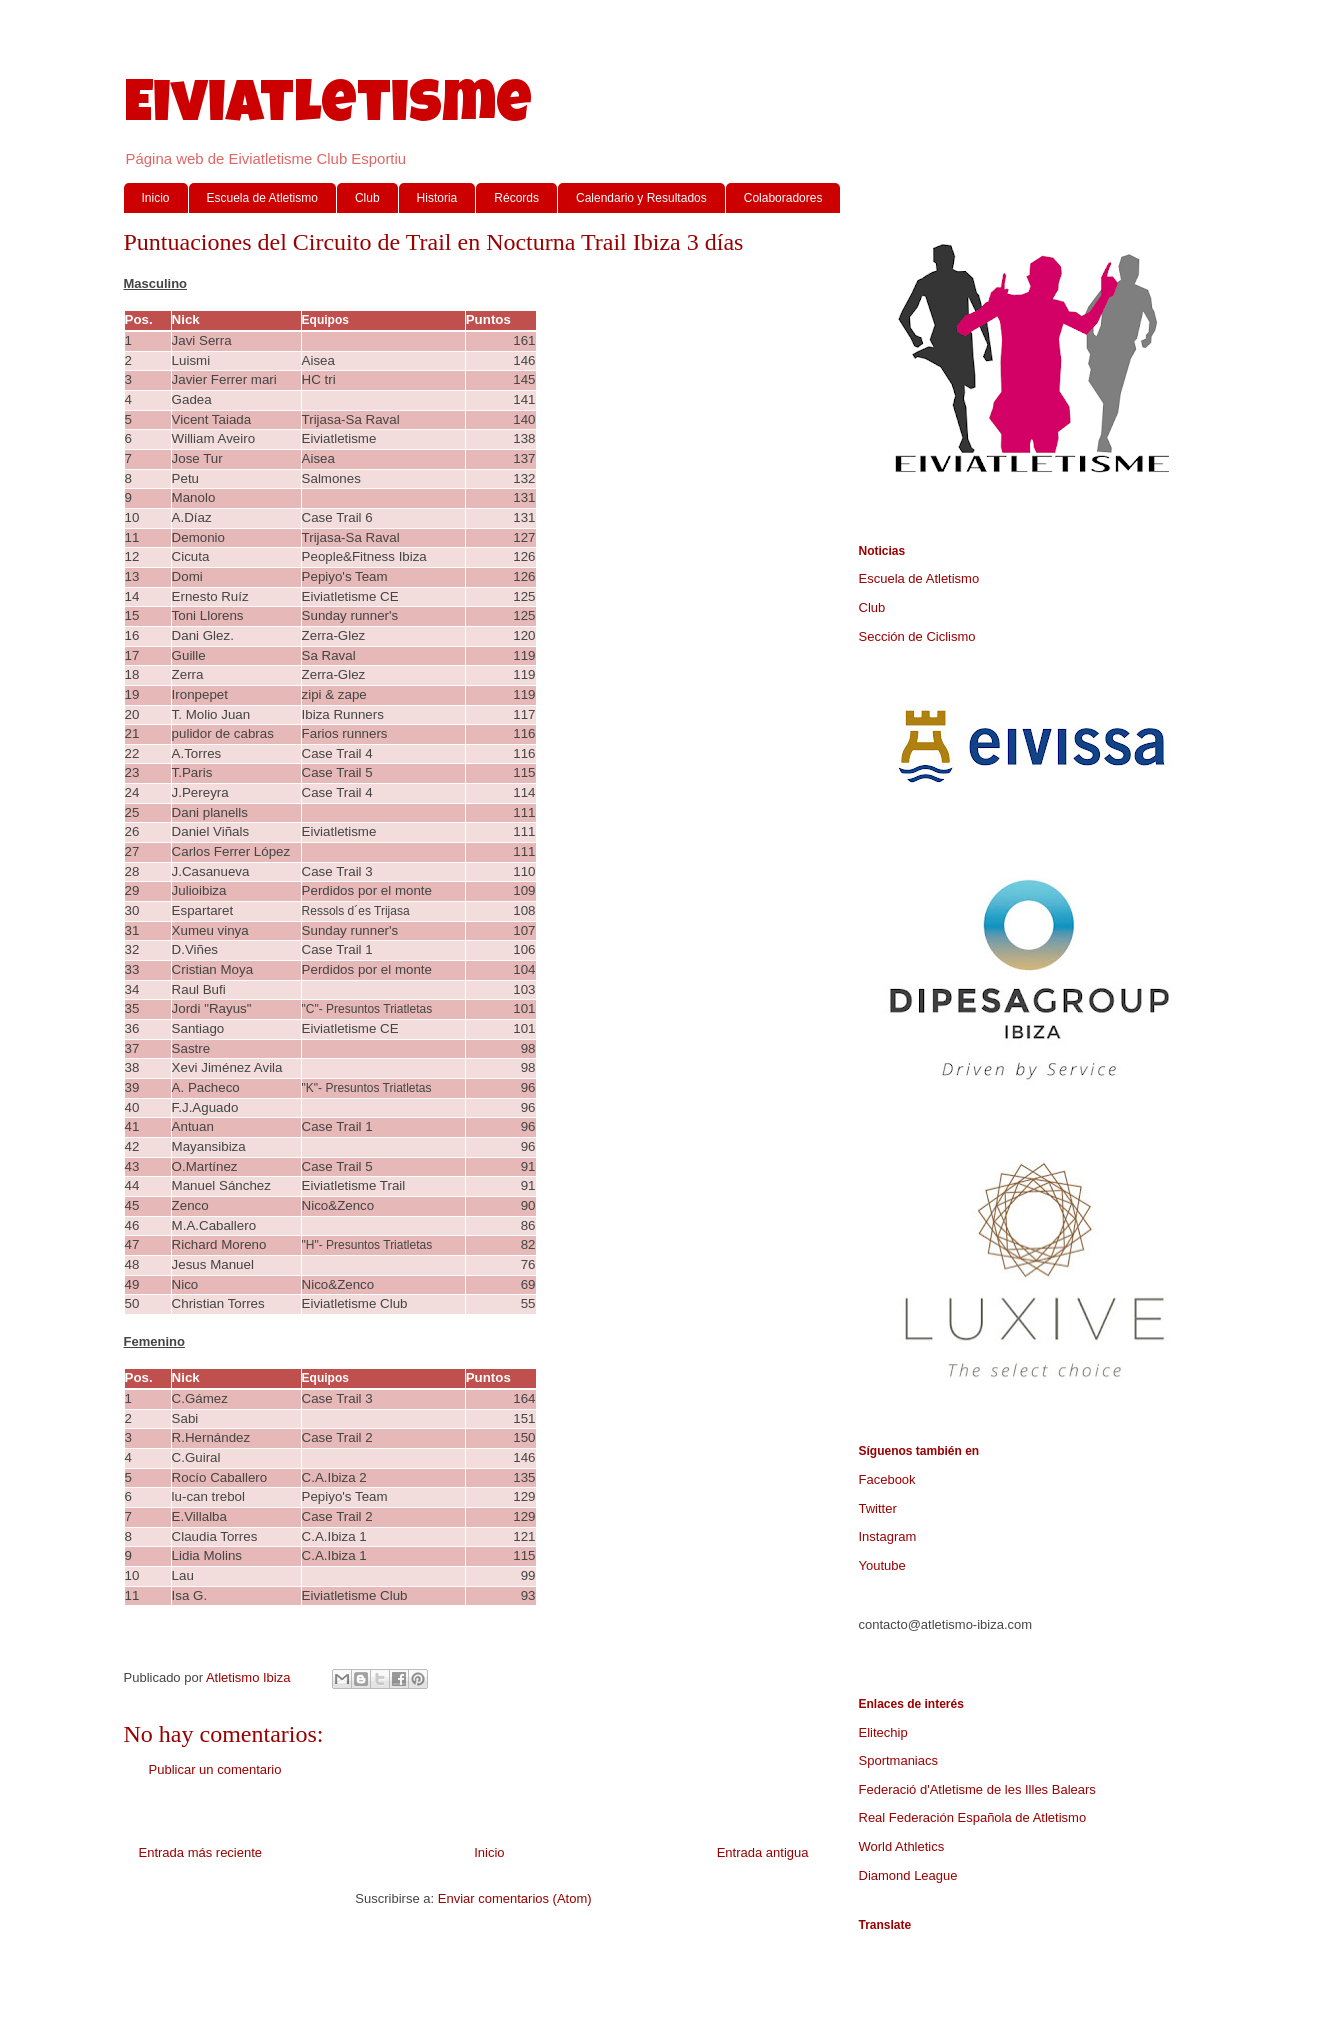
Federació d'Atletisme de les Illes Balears (977, 1789)
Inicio (156, 198)
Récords (516, 198)
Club (367, 198)
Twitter (878, 1508)
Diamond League (908, 1875)
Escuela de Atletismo (262, 198)
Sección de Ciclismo (917, 636)
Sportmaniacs (898, 1760)
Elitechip (883, 1732)
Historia (437, 198)
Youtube (882, 1565)
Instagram (888, 1536)
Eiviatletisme (328, 109)
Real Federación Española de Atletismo (973, 1817)
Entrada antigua (763, 1852)
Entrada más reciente (201, 1852)
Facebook (887, 1479)
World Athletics (902, 1846)
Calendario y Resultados (641, 198)
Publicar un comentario (215, 1769)
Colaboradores (783, 198)
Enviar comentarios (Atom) (515, 1898)
